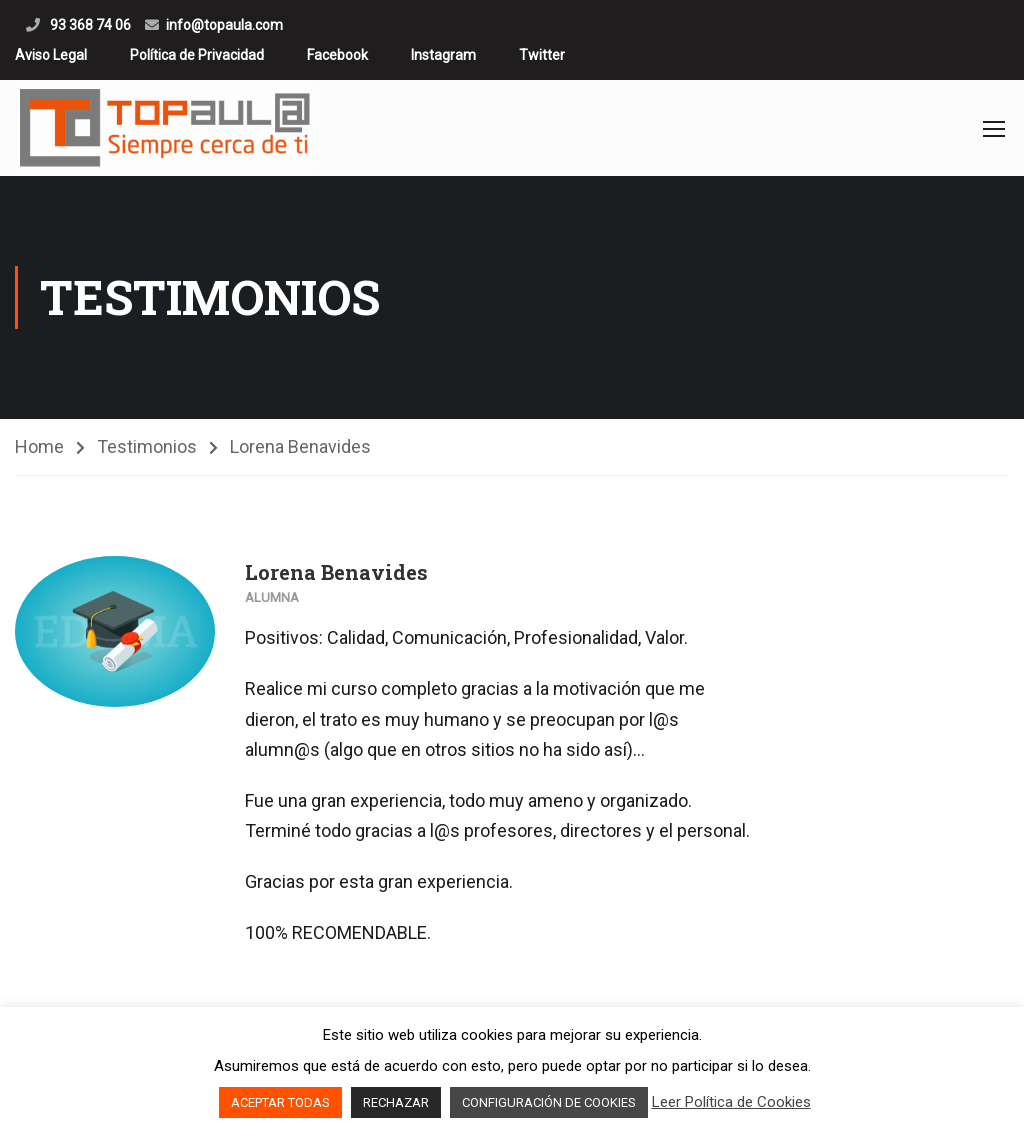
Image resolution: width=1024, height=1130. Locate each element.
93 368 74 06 (89, 25)
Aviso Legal (51, 55)
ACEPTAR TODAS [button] (280, 1102)
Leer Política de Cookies (731, 1102)
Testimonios (147, 446)
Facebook (337, 55)
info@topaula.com (224, 25)
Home (39, 446)
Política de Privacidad (197, 55)
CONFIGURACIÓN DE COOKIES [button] (549, 1102)
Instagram (443, 55)
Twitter (542, 55)
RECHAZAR (396, 1102)
